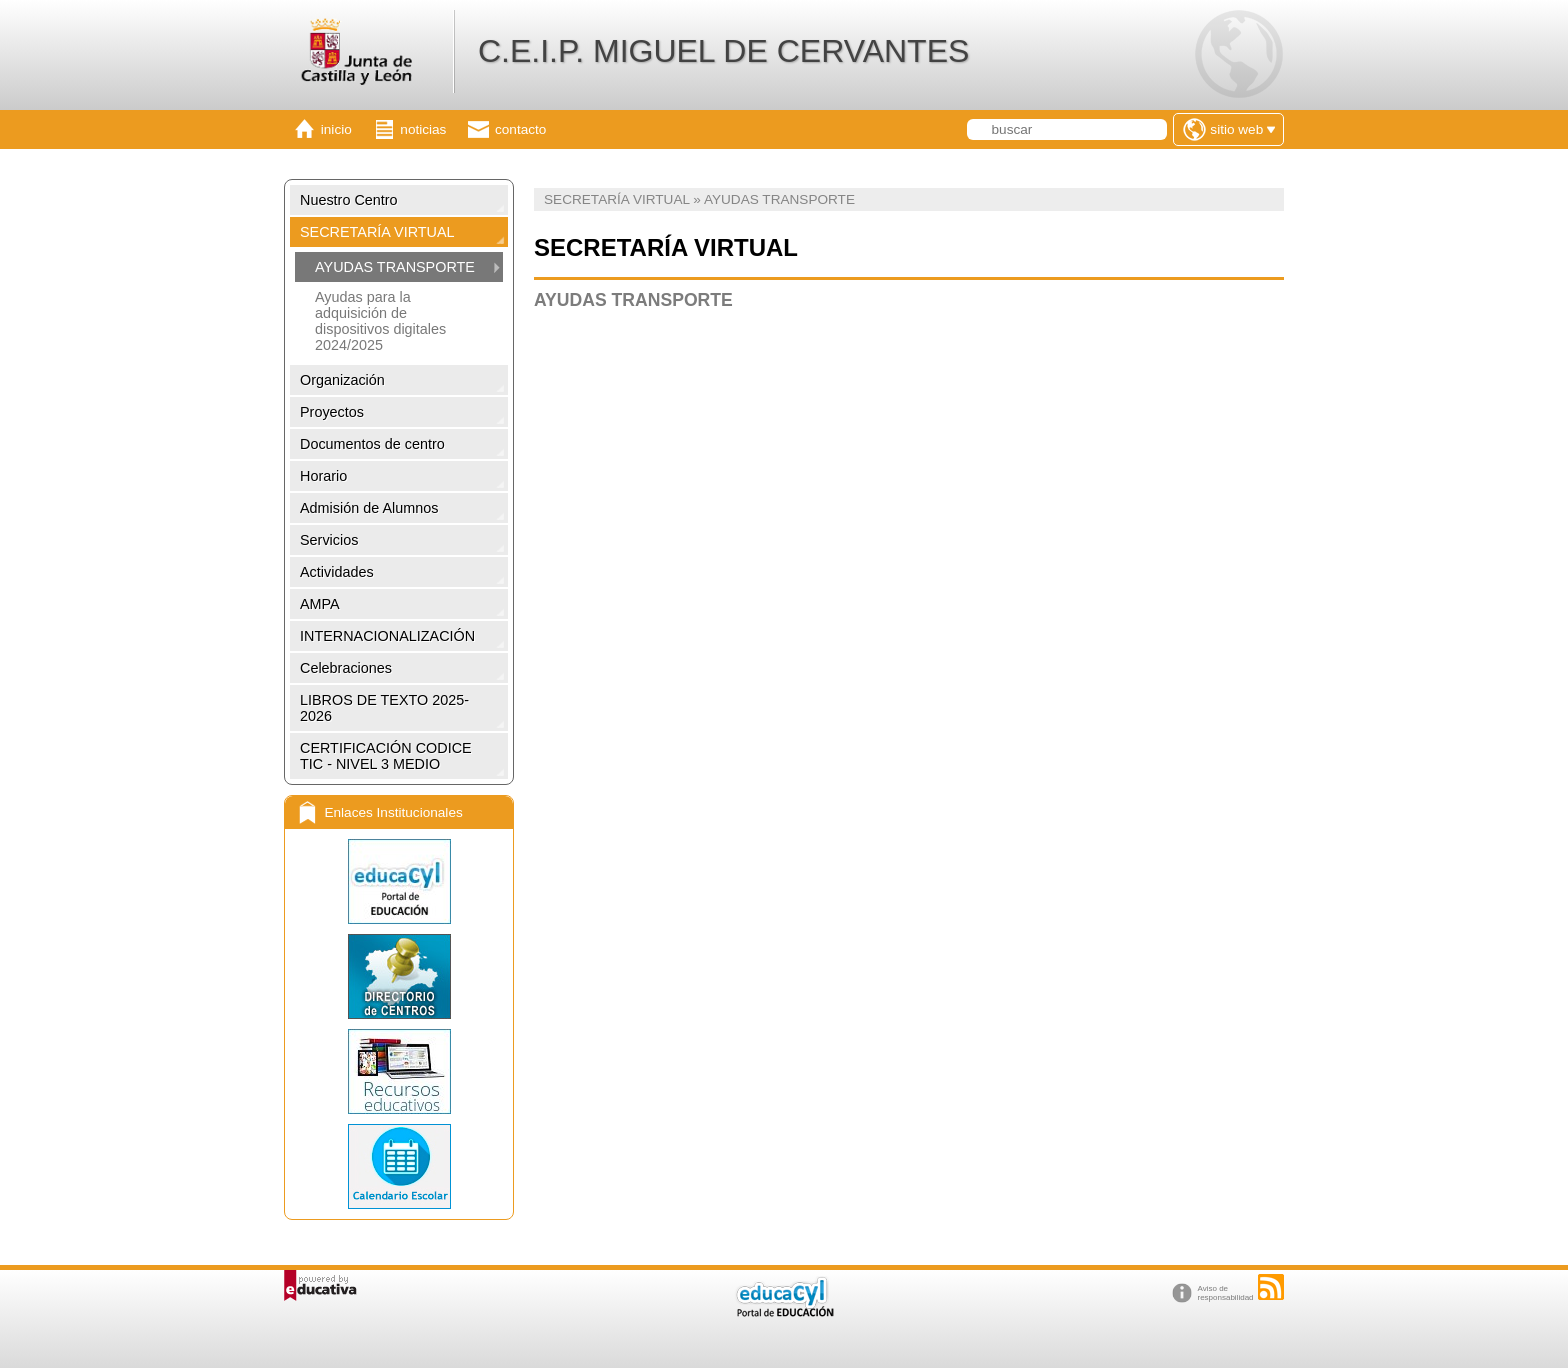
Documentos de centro (372, 444)
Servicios (329, 540)
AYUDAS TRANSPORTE (395, 267)
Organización (342, 380)
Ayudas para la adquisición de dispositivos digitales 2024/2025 (380, 321)
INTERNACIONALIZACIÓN (387, 636)
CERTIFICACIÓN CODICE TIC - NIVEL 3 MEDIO (386, 756)
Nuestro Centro (349, 200)
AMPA (320, 604)
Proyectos (332, 412)
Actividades (337, 572)
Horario (323, 476)
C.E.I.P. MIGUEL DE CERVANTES (723, 51)
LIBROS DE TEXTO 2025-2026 (384, 708)
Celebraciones (346, 668)
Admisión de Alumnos (369, 508)
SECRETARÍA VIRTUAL (377, 232)
